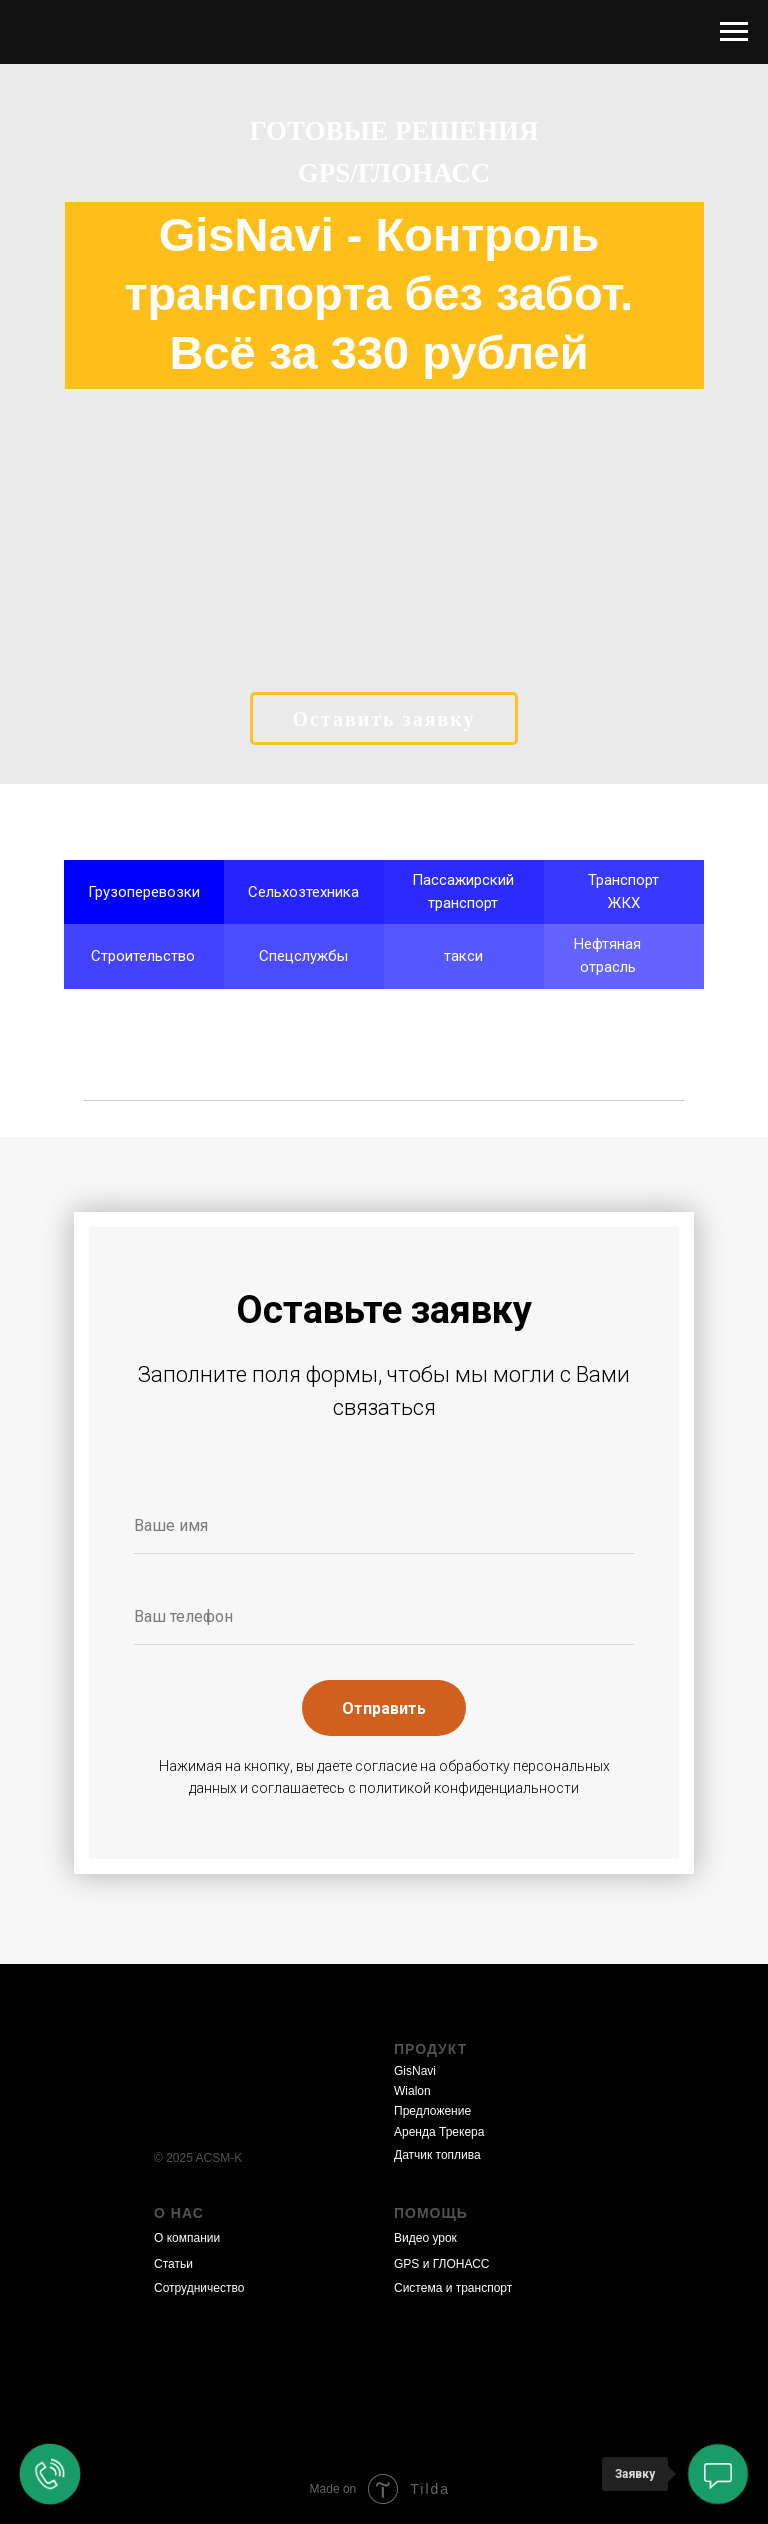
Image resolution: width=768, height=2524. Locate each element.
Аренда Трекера (439, 2132)
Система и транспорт (453, 2288)
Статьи (173, 2264)
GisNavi (415, 2071)
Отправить (384, 1708)
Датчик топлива (437, 2155)
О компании (187, 2238)
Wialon (412, 2091)
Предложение (432, 2111)
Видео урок (425, 2238)
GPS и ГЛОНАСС (441, 2264)
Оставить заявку (383, 719)
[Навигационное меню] (734, 32)
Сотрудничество (199, 2288)
